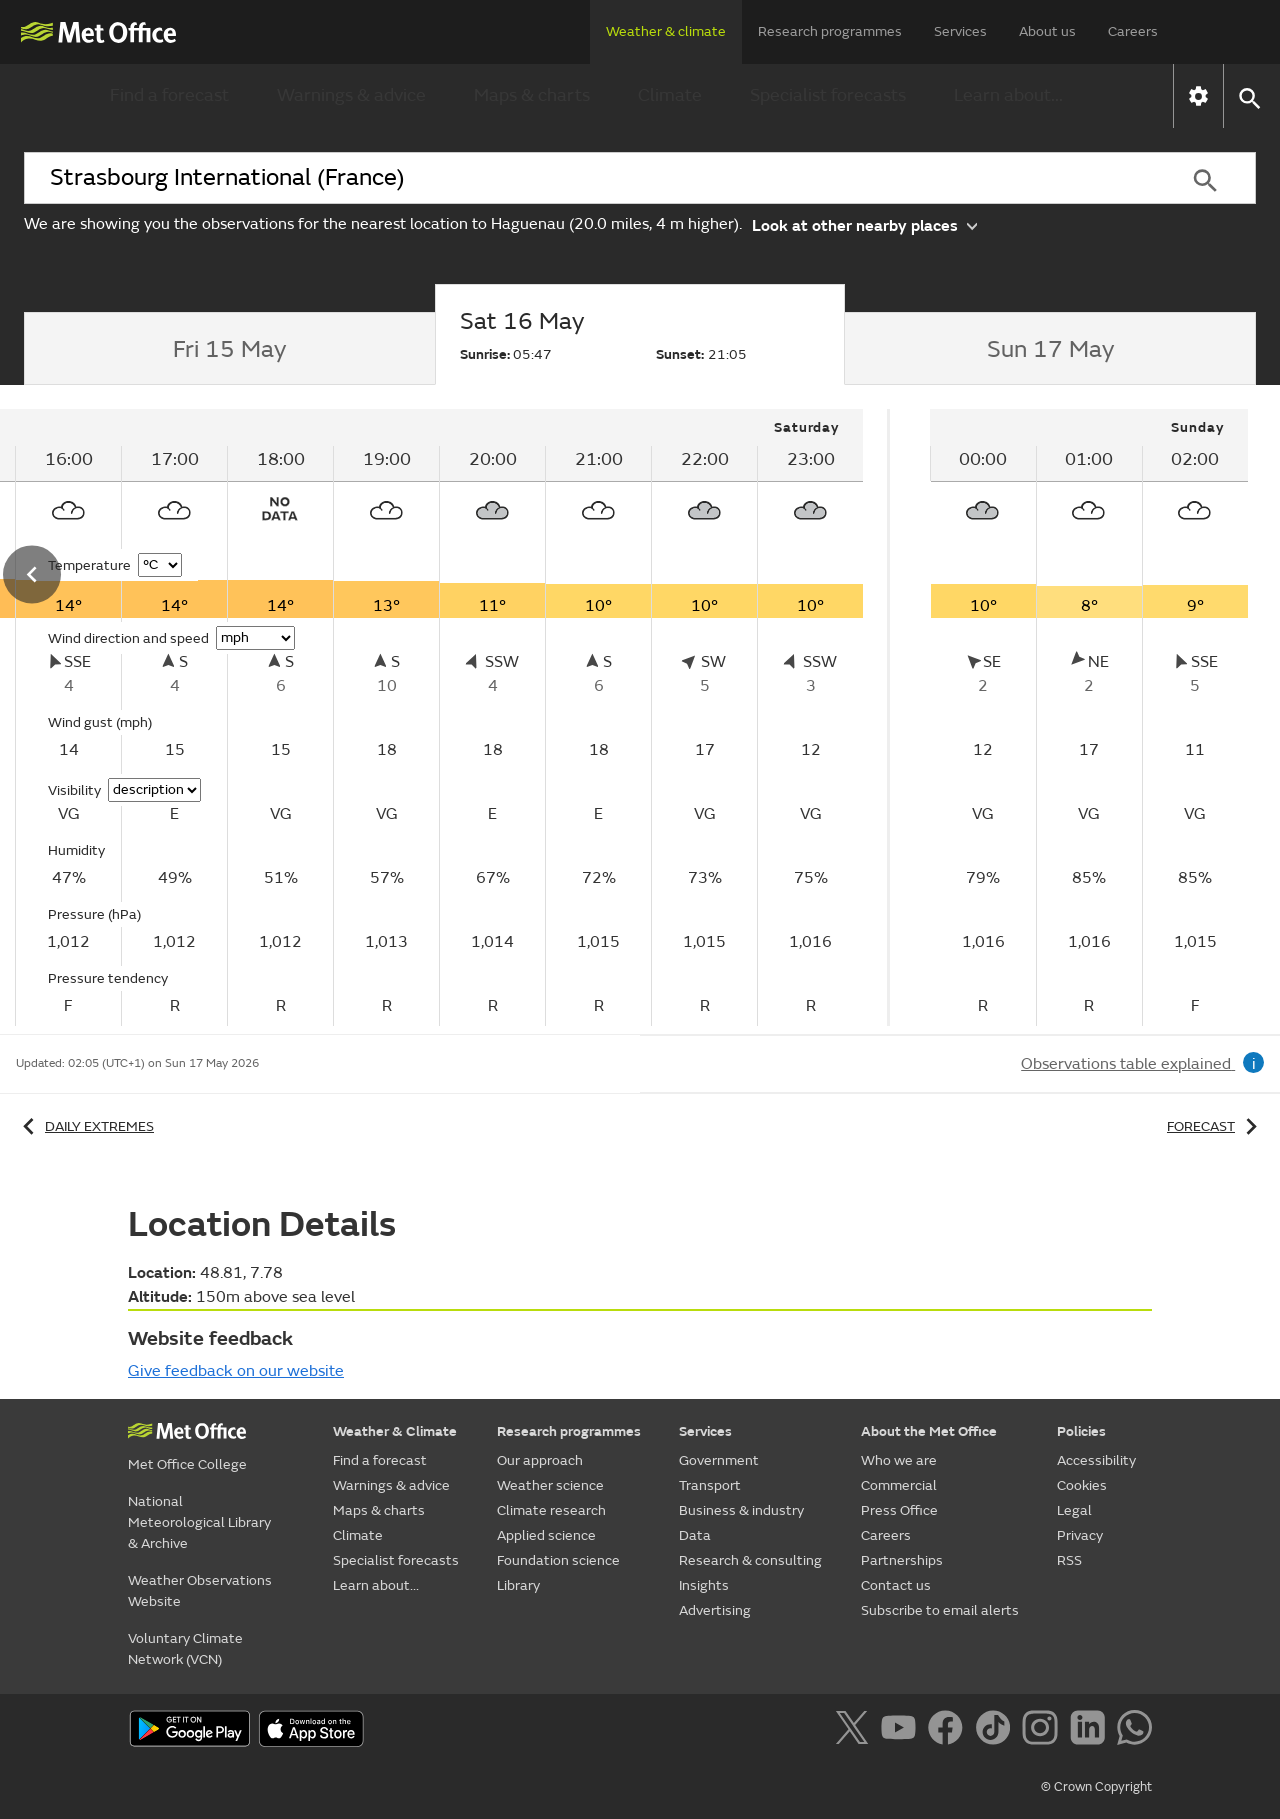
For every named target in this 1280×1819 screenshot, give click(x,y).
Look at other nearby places (864, 224)
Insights (704, 1585)
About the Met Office (929, 1431)
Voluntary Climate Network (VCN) (185, 1649)
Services (960, 31)
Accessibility (1096, 1460)
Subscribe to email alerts (940, 1610)
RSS (1069, 1560)
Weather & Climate (395, 1431)
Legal (1074, 1510)
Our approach (540, 1460)
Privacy (1080, 1535)
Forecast (1215, 1126)
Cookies (1082, 1485)
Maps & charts (532, 95)
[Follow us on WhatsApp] (1134, 1731)
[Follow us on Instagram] (1043, 1731)
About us (1047, 31)
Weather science (550, 1485)
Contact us (896, 1585)
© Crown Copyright (1096, 1787)
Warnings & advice (351, 95)
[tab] (229, 349)
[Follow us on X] (855, 1731)
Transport (710, 1485)
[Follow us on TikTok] (996, 1731)
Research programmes (830, 31)
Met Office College (187, 1464)
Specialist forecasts (828, 95)
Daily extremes (85, 1126)
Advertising (715, 1610)
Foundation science (558, 1560)
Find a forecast (169, 95)
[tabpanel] (1089, 717)
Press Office (899, 1510)
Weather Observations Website (200, 1591)
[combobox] (589, 178)
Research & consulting (750, 1560)
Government (719, 1460)
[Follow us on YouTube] (902, 1731)
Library (518, 1585)
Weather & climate (666, 31)
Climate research (551, 1510)
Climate (670, 95)
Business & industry (741, 1510)
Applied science (546, 1535)
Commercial (899, 1485)
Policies (1081, 1431)
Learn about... (1008, 95)
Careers (1133, 31)
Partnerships (902, 1560)
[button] (1248, 96)
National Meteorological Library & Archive (199, 1522)
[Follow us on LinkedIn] (1091, 1731)
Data (695, 1535)
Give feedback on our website (236, 1371)
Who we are (899, 1460)
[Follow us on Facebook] (949, 1731)
